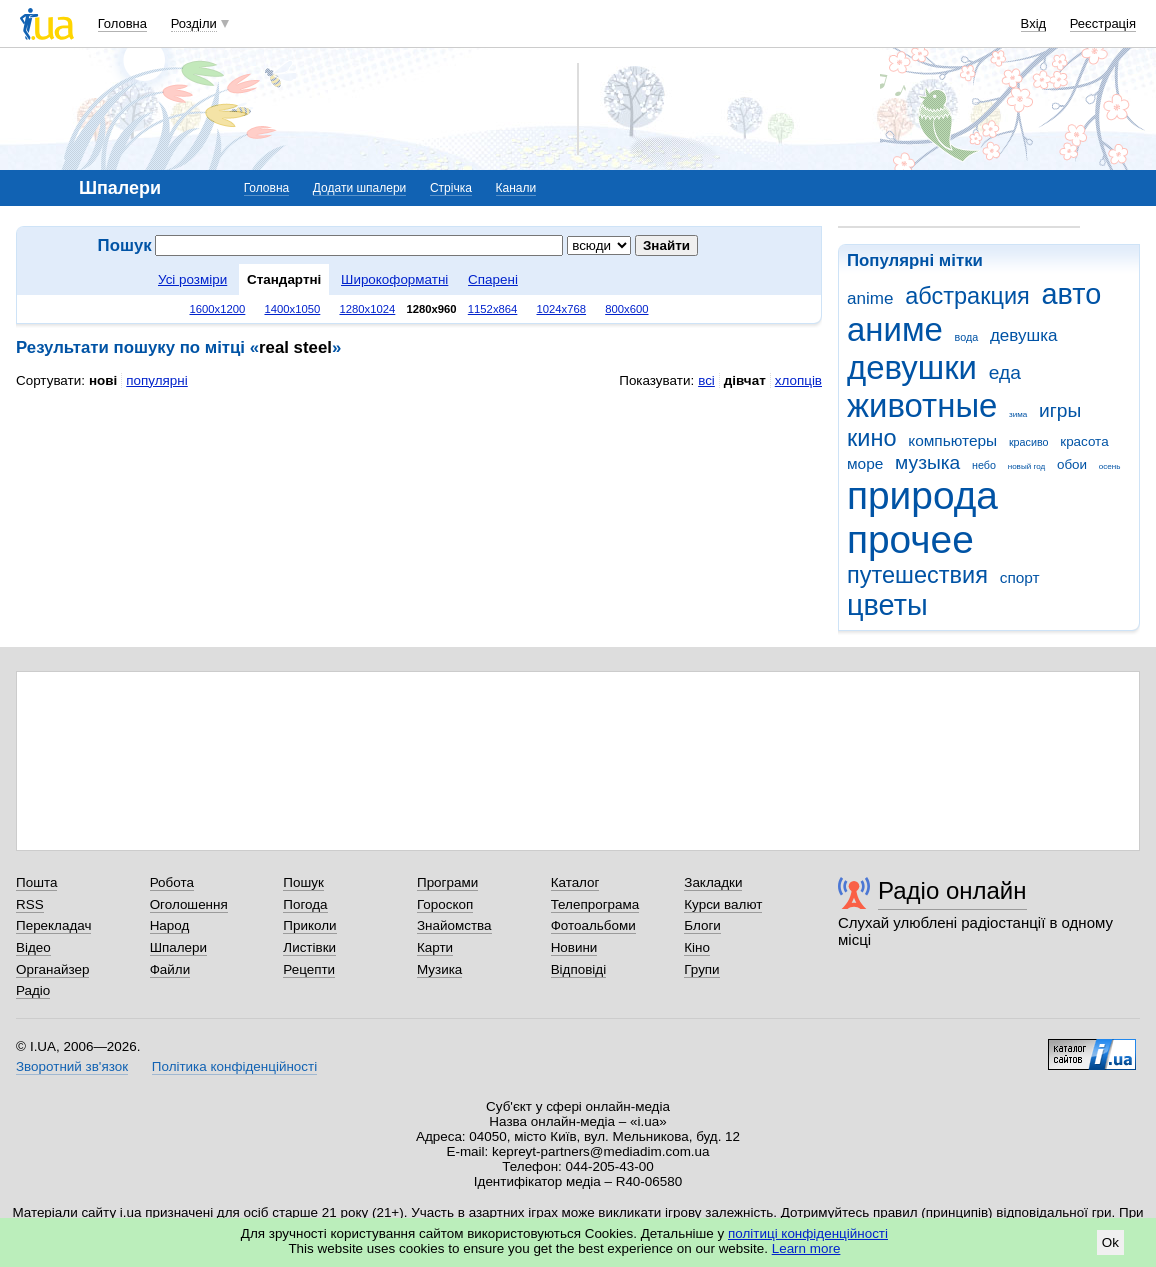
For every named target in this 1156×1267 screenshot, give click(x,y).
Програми (447, 882)
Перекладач (53, 925)
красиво (1029, 442)
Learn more (806, 1248)
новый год (1026, 466)
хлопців (798, 380)
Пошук (303, 882)
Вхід (1034, 23)
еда (1005, 372)
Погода (305, 904)
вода (967, 337)
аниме (895, 329)
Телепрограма (595, 904)
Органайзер (52, 969)
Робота (172, 882)
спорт (1020, 577)
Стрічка (451, 188)
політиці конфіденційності (808, 1233)
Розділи (194, 23)
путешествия (917, 575)
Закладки (713, 882)
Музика (439, 969)
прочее (910, 539)
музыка (927, 462)
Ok (1110, 1242)
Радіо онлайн (952, 890)
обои (1072, 464)
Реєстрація (1103, 23)
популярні (156, 380)
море (865, 463)
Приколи (309, 925)
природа (922, 495)
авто (1072, 294)
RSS (30, 904)
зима (1018, 414)
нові (103, 380)
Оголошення (189, 904)
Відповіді (579, 969)
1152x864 (493, 309)
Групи (701, 969)
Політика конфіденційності (234, 1066)
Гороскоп (445, 904)
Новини (574, 947)
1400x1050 (292, 309)
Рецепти (309, 969)
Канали (516, 188)
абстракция (967, 296)
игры (1060, 410)
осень (1110, 466)
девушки (912, 367)
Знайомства (454, 925)
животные (922, 405)
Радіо (33, 990)
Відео (33, 947)
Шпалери (178, 947)
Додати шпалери (359, 188)
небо (984, 465)
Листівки (309, 947)
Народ (170, 925)
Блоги (702, 925)
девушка (1024, 335)
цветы (887, 605)
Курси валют (723, 904)
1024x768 (562, 309)
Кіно (697, 947)
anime (870, 298)
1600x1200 (218, 309)
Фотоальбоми (593, 925)
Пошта (36, 882)
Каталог (575, 882)
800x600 (626, 309)
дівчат (745, 380)
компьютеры (952, 440)
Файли (170, 969)
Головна (122, 23)
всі (706, 380)
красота (1084, 441)
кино (872, 438)
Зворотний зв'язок (72, 1066)
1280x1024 (367, 309)
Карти (435, 947)
